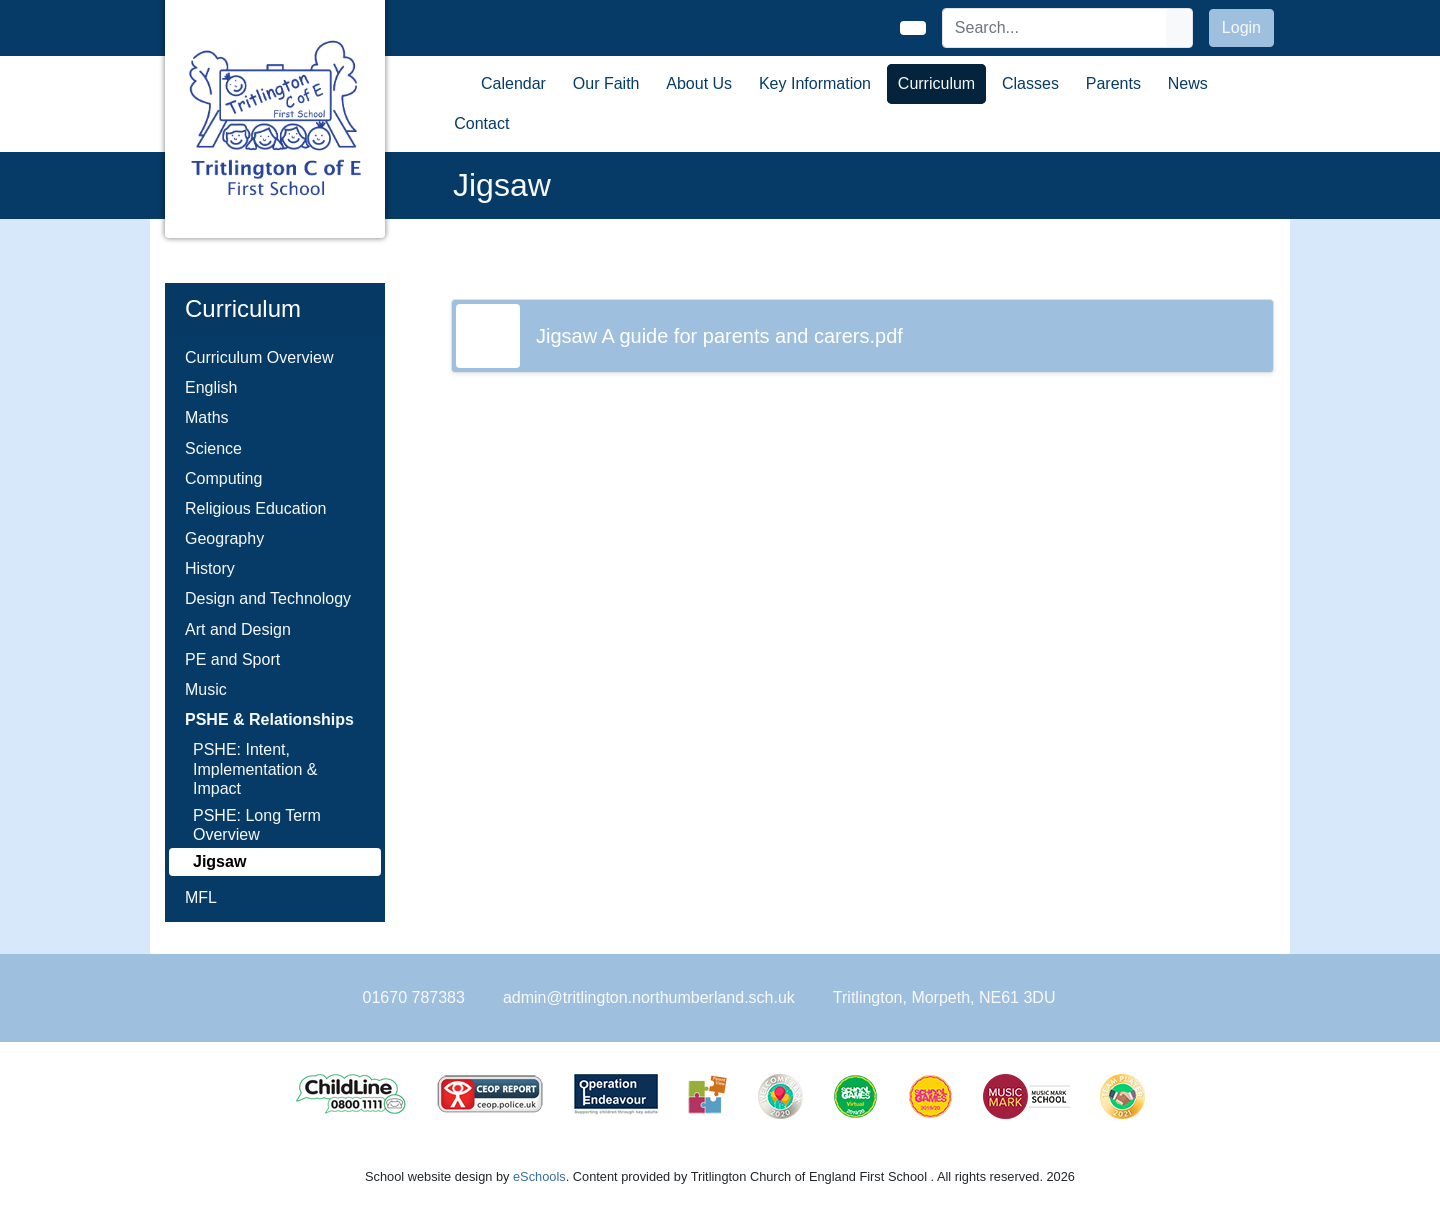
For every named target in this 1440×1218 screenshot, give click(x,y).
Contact (481, 123)
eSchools (539, 1176)
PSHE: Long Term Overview (257, 825)
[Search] (1055, 28)
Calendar (513, 83)
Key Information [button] (815, 83)
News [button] (1188, 83)
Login (1241, 27)
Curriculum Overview (259, 357)
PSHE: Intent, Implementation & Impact (255, 768)
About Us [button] (699, 83)
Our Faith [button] (606, 83)
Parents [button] (1113, 83)
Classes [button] (1030, 83)
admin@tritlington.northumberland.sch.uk (649, 997)
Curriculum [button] (936, 83)
